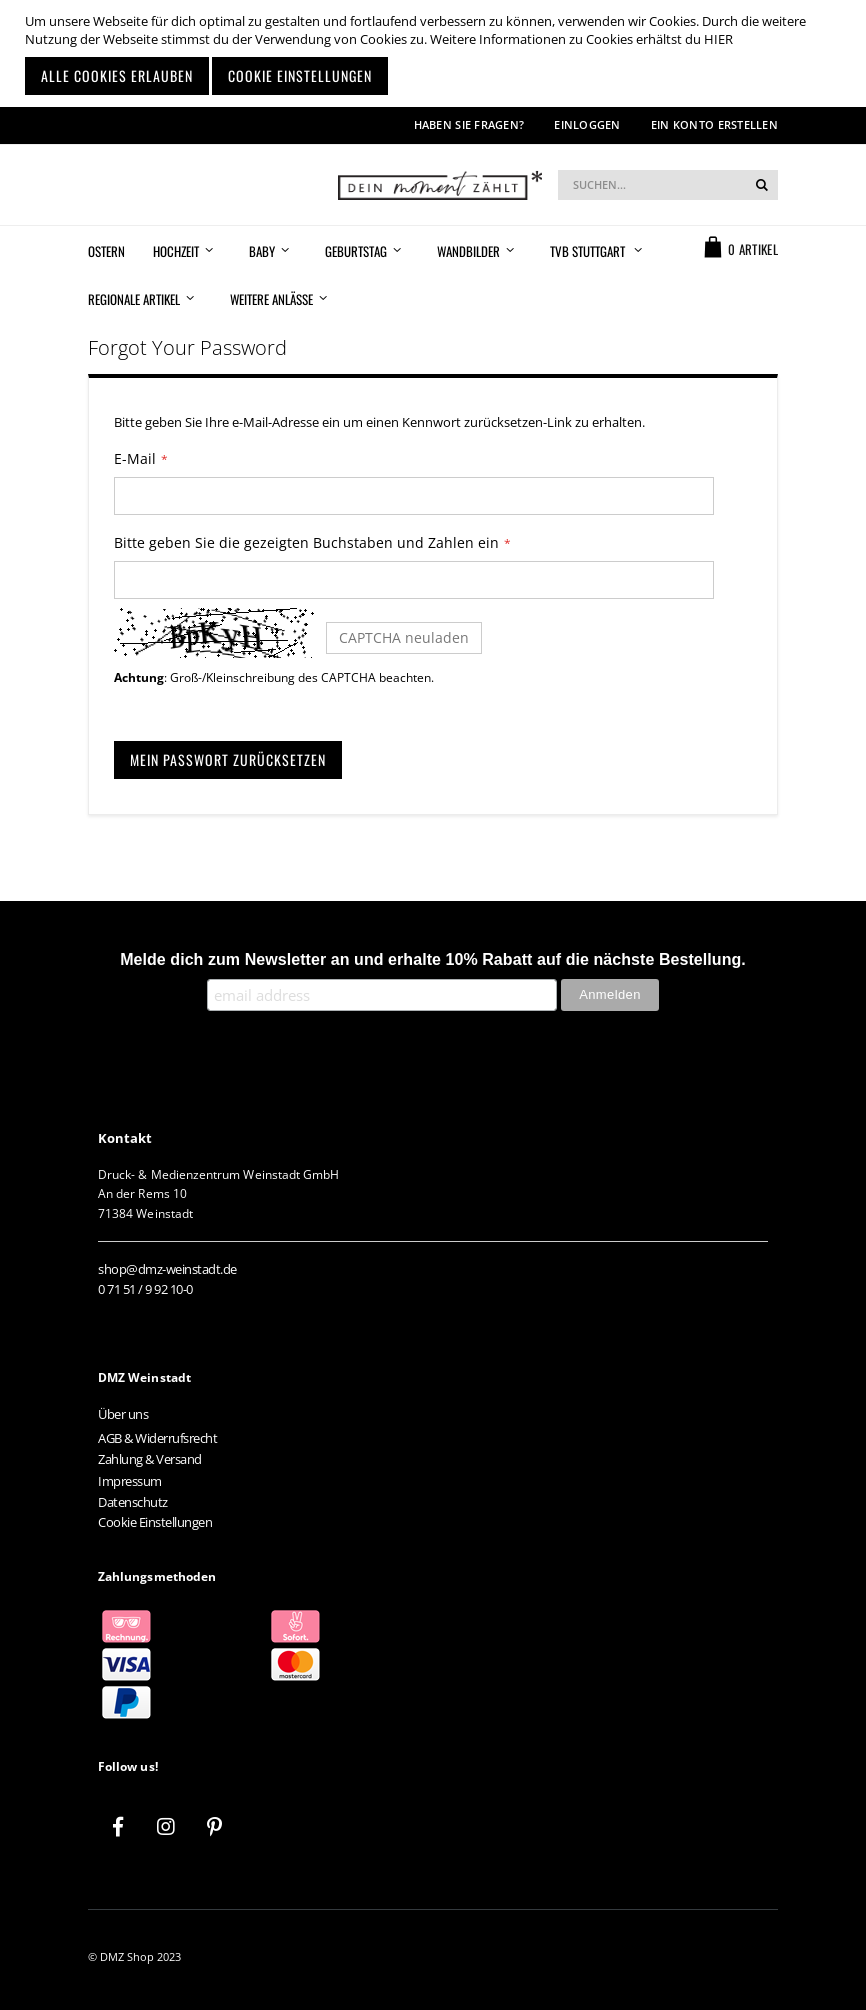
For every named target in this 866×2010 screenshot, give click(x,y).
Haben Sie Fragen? (469, 124)
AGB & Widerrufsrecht (157, 1438)
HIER (718, 39)
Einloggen (587, 124)
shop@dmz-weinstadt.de (167, 1269)
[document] (435, 53)
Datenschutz (133, 1502)
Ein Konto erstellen (714, 124)
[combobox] (668, 185)
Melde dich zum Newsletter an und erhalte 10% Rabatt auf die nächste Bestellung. (433, 959)
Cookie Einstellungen (155, 1522)
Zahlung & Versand (150, 1459)
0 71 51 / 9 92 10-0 (145, 1289)
